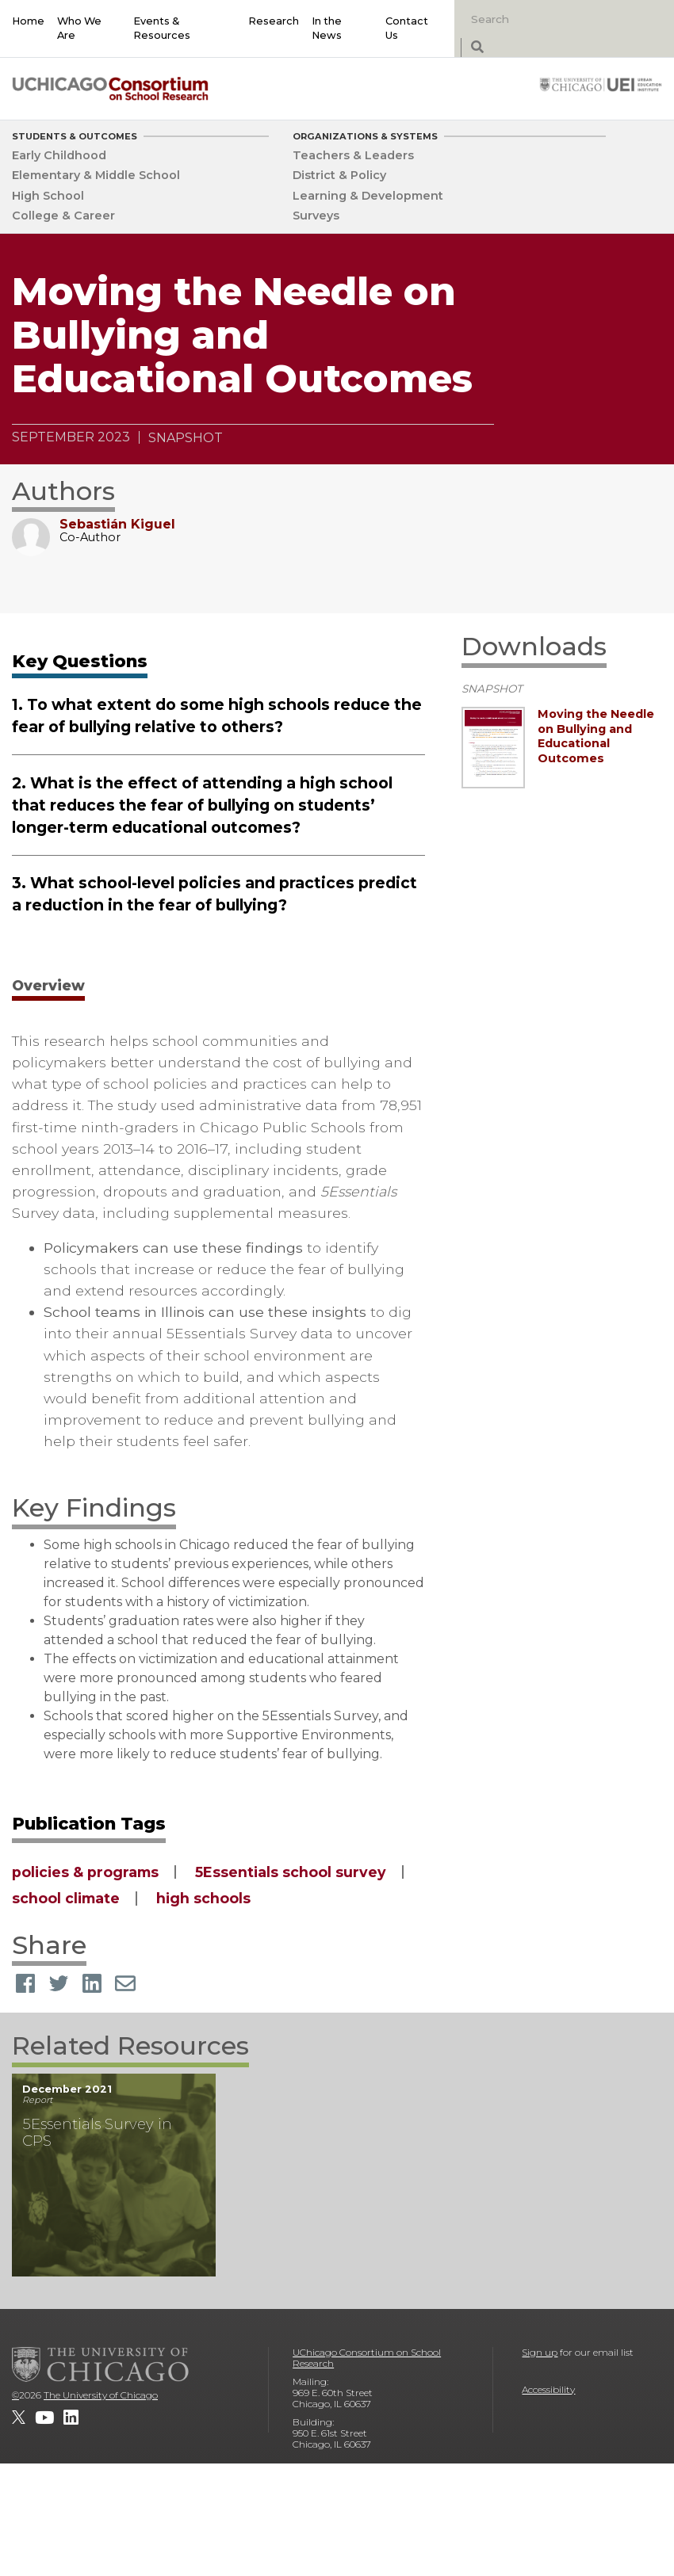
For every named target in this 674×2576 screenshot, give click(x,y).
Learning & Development (368, 196)
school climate (66, 1898)
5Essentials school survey (290, 1872)
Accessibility (548, 2389)
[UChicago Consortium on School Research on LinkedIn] (71, 2417)
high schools (203, 1898)
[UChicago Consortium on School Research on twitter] (18, 2417)
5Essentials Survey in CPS (97, 2132)
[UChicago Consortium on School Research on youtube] (44, 2417)
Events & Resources (161, 28)
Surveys (316, 215)
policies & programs (85, 1872)
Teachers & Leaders (353, 155)
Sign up (539, 2352)
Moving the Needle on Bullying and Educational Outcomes (596, 736)
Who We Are (79, 28)
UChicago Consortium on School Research (367, 2357)
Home (28, 21)
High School (48, 196)
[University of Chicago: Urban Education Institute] (600, 84)
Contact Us (406, 28)
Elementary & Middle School (96, 175)
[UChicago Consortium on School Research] (110, 88)
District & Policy (339, 175)
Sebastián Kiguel (117, 524)
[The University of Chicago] (101, 2364)
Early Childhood (59, 155)
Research (273, 21)
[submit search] (477, 48)
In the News (327, 28)
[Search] (545, 19)
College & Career (63, 215)
